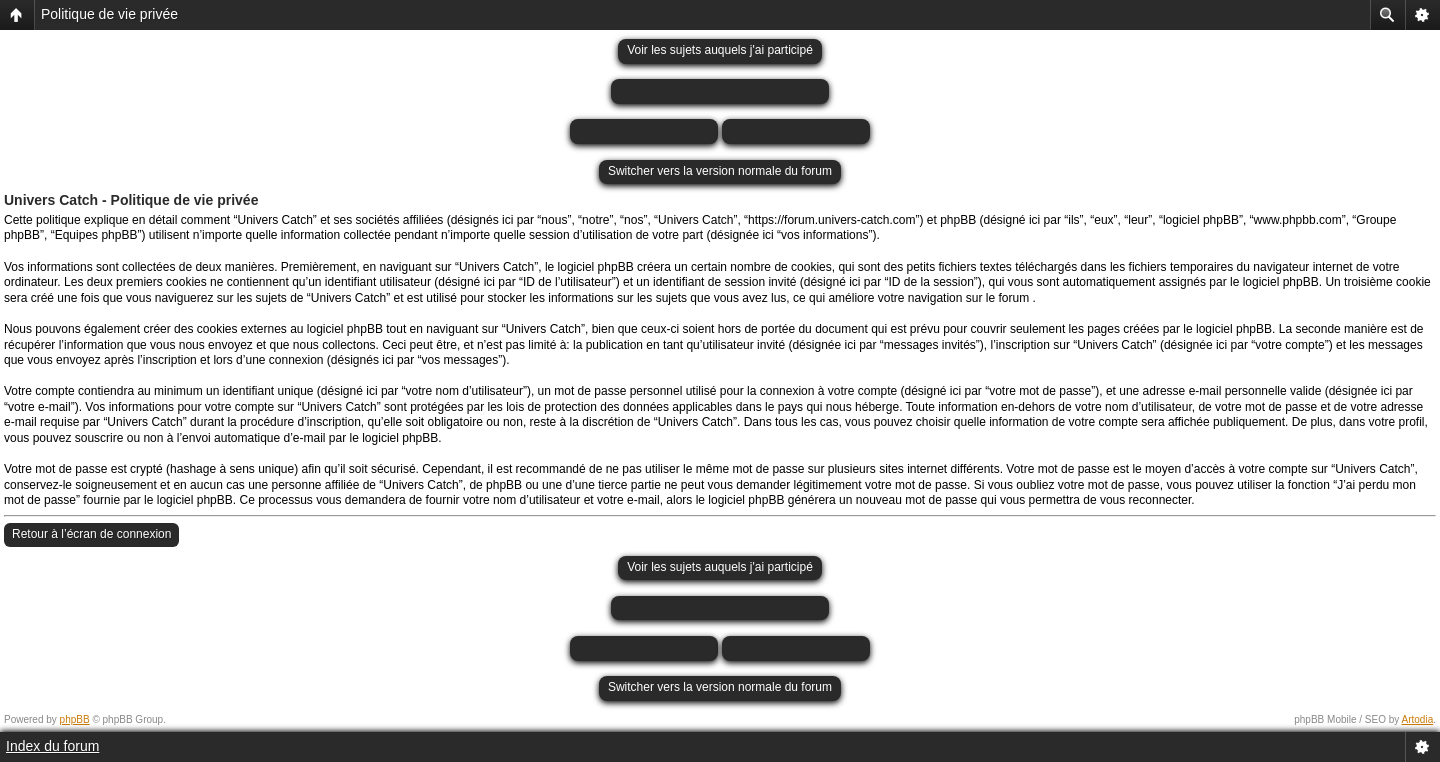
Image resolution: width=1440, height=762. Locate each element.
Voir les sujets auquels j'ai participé (720, 50)
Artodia (1418, 719)
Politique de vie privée (109, 14)
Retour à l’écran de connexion (91, 534)
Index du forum (52, 746)
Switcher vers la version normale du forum (720, 171)
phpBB (75, 719)
